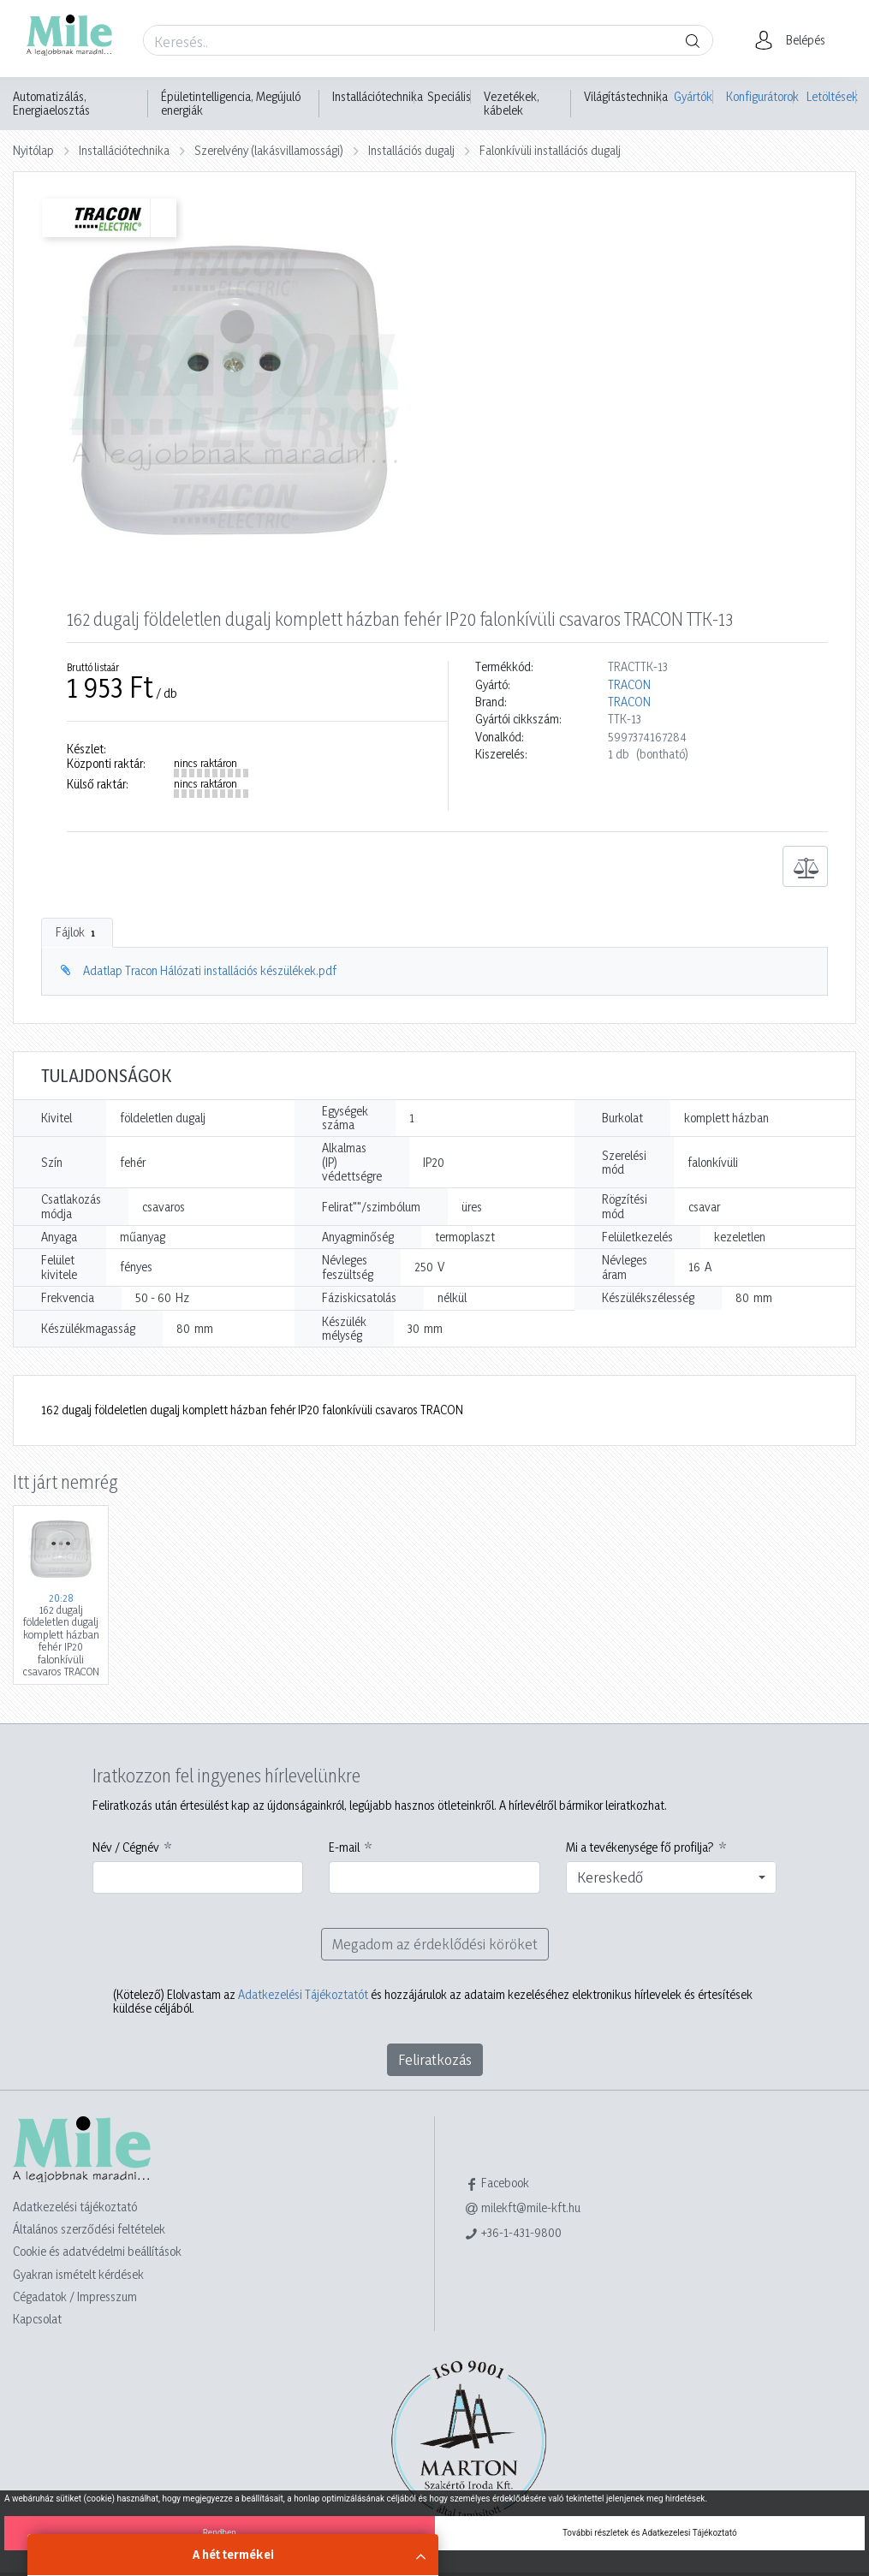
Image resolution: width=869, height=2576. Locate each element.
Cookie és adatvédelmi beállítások (97, 2251)
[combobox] (671, 1877)
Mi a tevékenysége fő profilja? (640, 1847)
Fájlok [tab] (77, 932)
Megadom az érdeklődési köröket (435, 1944)
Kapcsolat (37, 2318)
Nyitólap (33, 150)
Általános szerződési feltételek (89, 2229)
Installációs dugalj (411, 150)
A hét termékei (233, 2554)
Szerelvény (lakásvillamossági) (268, 150)
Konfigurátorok (760, 96)
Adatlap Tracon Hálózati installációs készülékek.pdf (209, 970)
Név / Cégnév (125, 1847)
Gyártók (693, 96)
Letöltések (831, 96)
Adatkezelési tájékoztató (75, 2206)
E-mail (344, 1847)
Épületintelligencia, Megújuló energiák (231, 103)
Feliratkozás (435, 2059)
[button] (794, 40)
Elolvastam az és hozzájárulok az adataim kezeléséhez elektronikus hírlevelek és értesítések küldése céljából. (433, 2001)
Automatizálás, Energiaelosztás (51, 103)
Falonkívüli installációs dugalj (550, 150)
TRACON (629, 685)
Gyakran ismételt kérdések (78, 2274)
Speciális (449, 97)
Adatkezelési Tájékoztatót (303, 1994)
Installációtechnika (377, 97)
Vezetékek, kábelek (511, 103)
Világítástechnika (626, 97)
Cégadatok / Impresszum (75, 2296)
